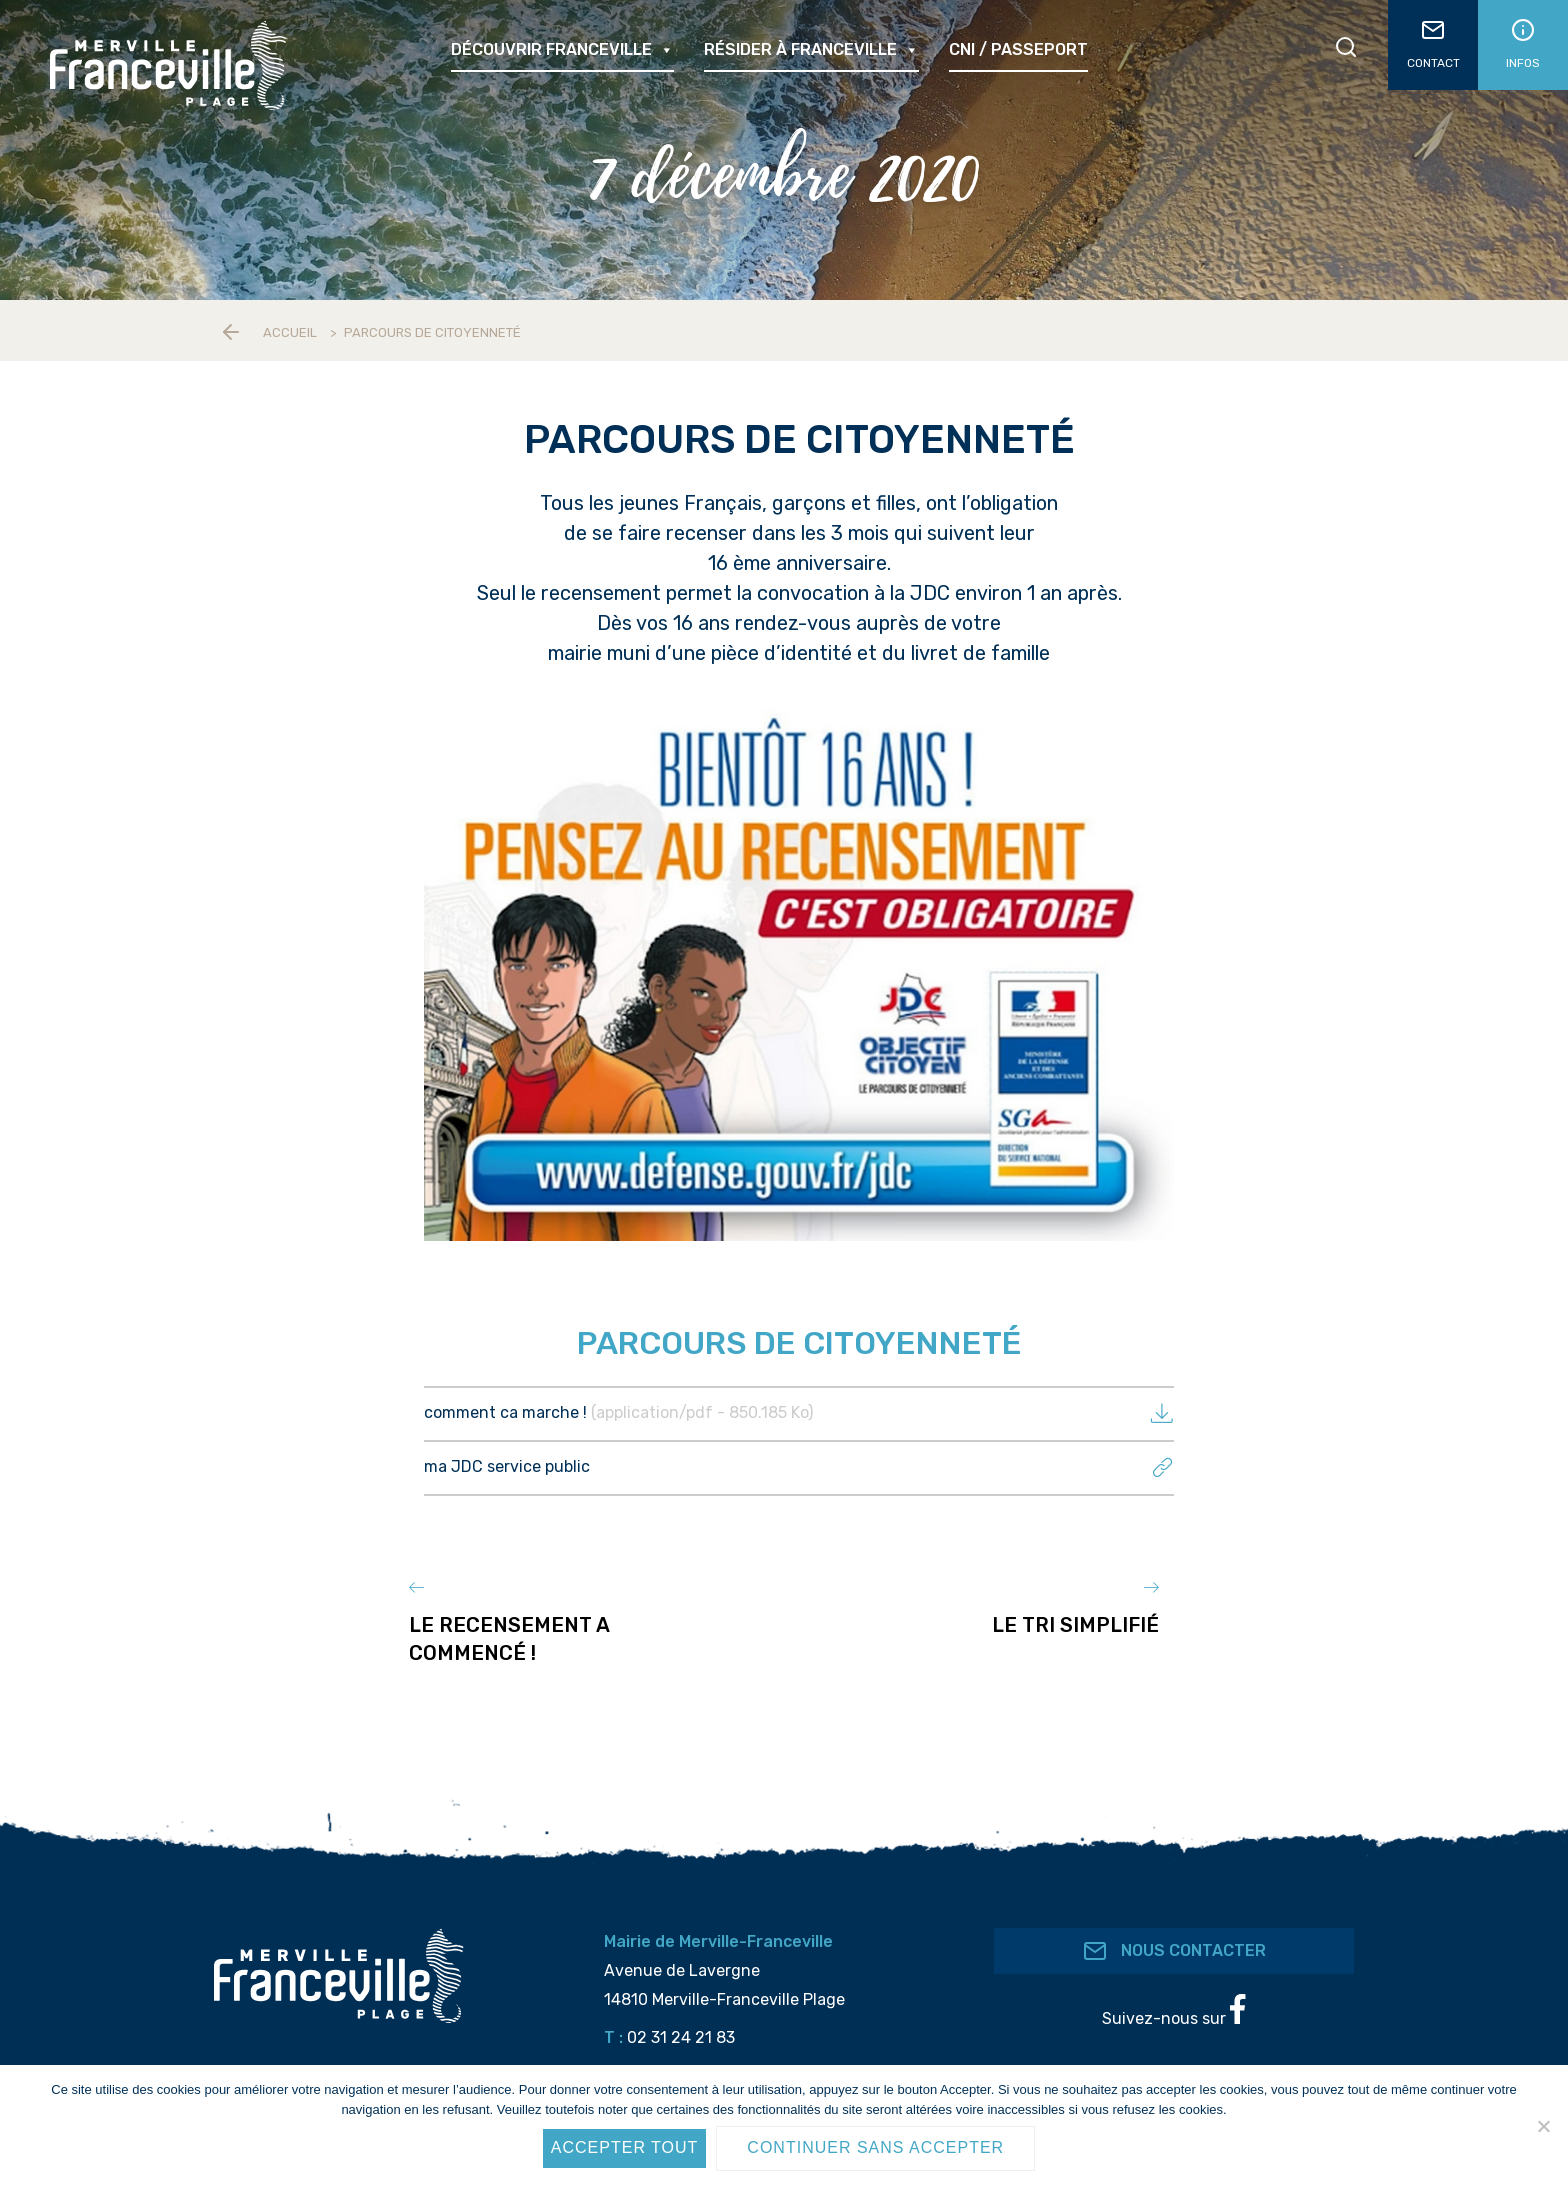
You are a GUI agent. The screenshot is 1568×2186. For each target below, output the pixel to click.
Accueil (290, 332)
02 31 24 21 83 (681, 2026)
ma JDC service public (799, 1466)
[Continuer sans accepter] (1543, 2126)
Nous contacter (1174, 1940)
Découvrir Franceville (562, 50)
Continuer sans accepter (875, 2147)
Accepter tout (625, 2147)
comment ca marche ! (799, 1412)
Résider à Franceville (811, 50)
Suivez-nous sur (1173, 2000)
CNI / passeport (1018, 49)
